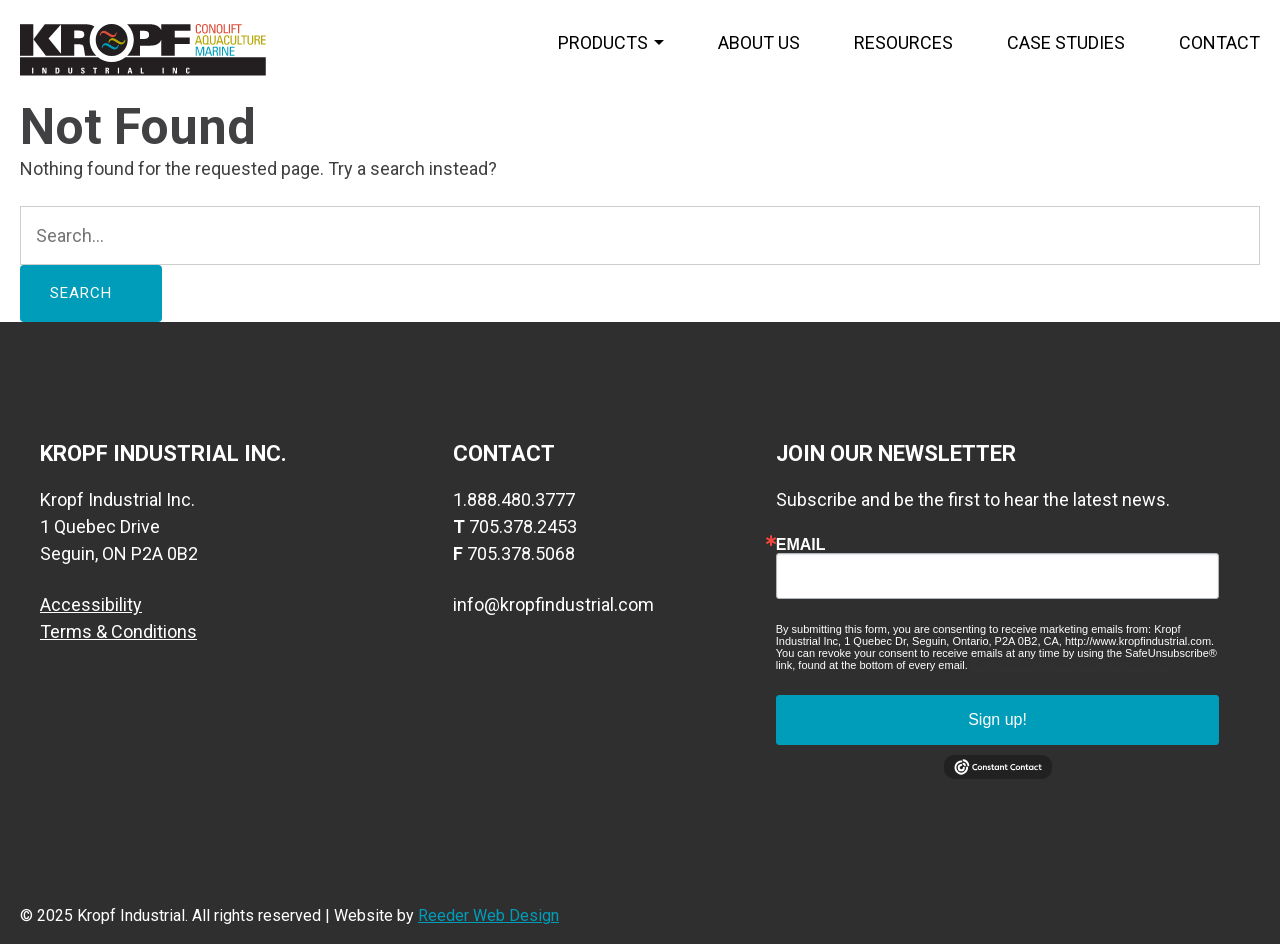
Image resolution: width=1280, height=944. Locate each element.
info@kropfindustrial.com (553, 604)
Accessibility (91, 604)
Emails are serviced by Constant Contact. (1072, 665)
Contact (1219, 42)
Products (603, 42)
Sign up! (997, 719)
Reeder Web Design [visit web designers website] (488, 915)
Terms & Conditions (118, 631)
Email (801, 545)
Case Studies (1066, 42)
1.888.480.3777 (514, 499)
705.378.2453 (523, 526)
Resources (903, 42)
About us (759, 42)
